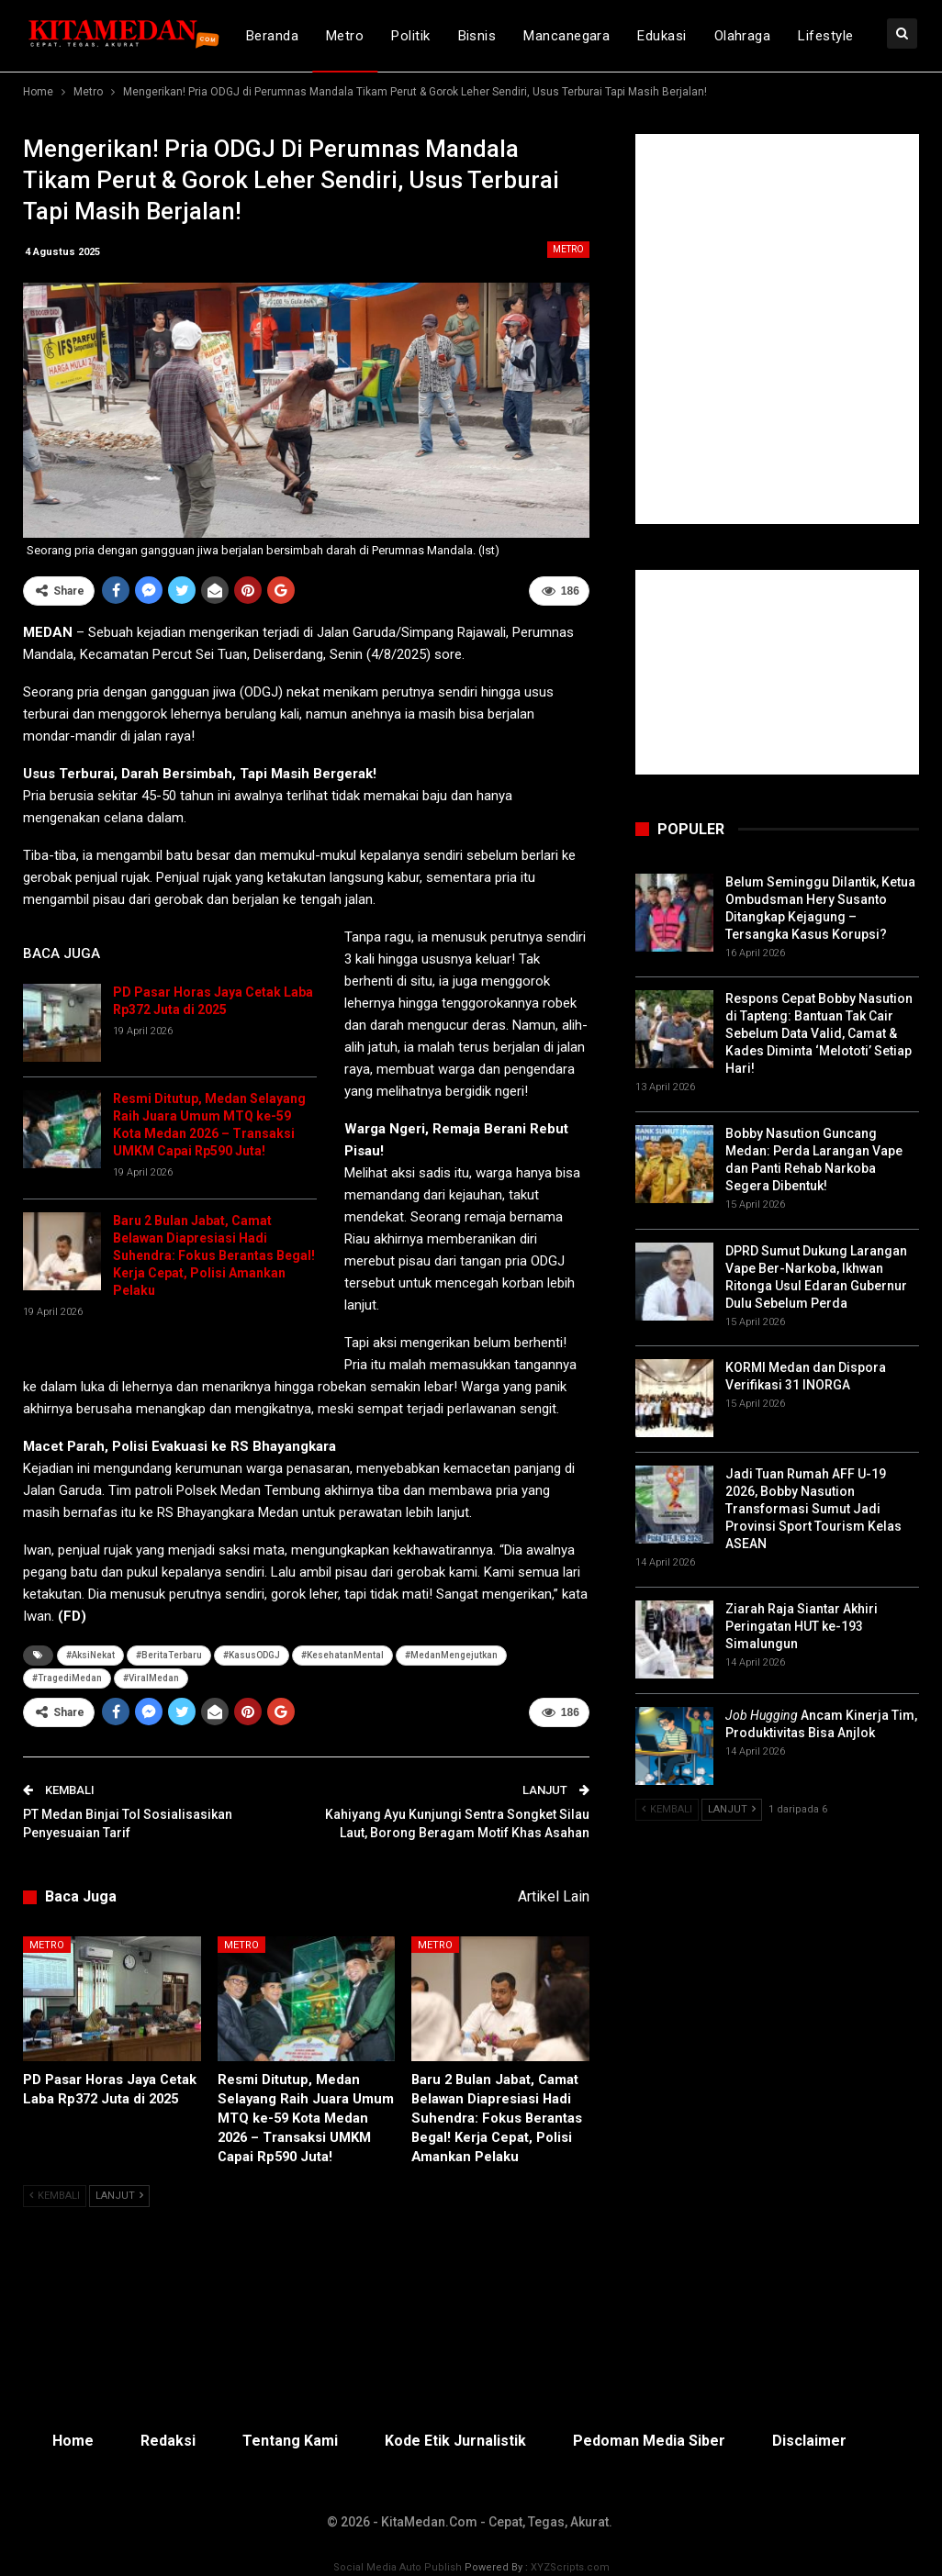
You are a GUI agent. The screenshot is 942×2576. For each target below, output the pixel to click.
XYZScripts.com (570, 2567)
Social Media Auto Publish (397, 2567)
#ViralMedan (151, 1678)
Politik (410, 36)
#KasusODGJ (251, 1655)
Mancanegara (566, 36)
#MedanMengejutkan (451, 1655)
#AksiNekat (90, 1655)
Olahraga (742, 36)
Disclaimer (809, 2440)
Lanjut (119, 2196)
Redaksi (168, 2440)
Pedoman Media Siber (649, 2440)
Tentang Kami (290, 2440)
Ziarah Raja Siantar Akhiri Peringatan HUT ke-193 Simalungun (801, 1626)
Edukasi (661, 36)
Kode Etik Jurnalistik (455, 2440)
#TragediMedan (67, 1678)
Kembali (54, 2196)
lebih (815, 36)
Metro (345, 36)
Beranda (272, 36)
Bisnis (477, 36)
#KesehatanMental (342, 1655)
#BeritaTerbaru (169, 1655)
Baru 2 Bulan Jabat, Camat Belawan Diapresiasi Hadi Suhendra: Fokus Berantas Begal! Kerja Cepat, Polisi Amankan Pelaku (214, 1255)
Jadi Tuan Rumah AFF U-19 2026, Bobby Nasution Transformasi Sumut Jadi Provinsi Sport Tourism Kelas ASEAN (813, 1508)
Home (73, 2440)
